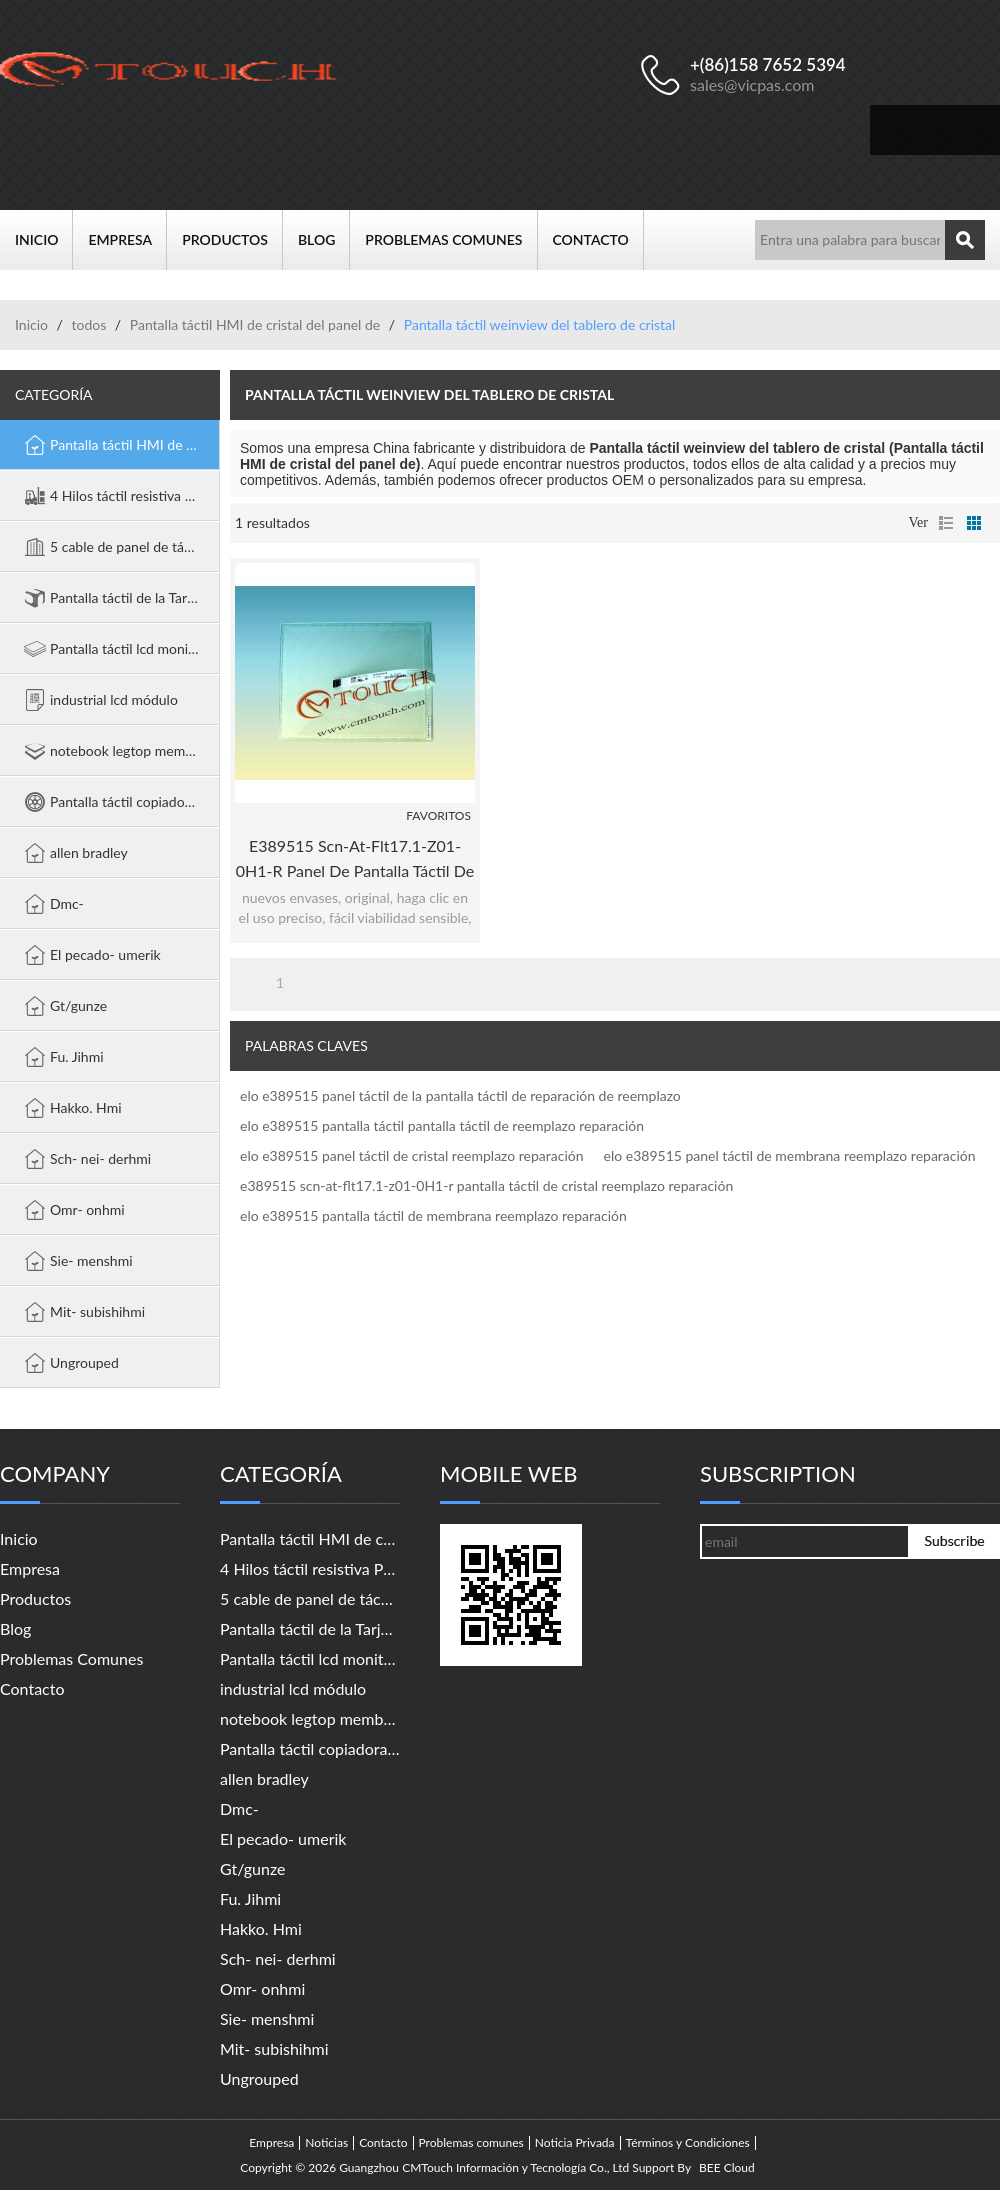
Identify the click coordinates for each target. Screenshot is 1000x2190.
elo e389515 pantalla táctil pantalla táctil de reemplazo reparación (442, 1125)
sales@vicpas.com (752, 84)
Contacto (598, 240)
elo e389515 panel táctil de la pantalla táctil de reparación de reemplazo (460, 1095)
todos (88, 324)
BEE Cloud (727, 2168)
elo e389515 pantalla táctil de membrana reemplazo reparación (433, 1215)
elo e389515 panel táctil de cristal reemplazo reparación (412, 1155)
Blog (324, 240)
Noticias (326, 2143)
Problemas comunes (451, 240)
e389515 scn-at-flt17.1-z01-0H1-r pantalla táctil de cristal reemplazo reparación (486, 1185)
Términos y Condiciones (688, 2143)
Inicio (44, 240)
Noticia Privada (575, 2143)
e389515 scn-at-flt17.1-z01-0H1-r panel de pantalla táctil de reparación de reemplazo (355, 859)
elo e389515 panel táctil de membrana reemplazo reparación (790, 1155)
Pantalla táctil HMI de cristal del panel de (255, 324)
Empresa (127, 240)
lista (946, 523)
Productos (232, 240)
